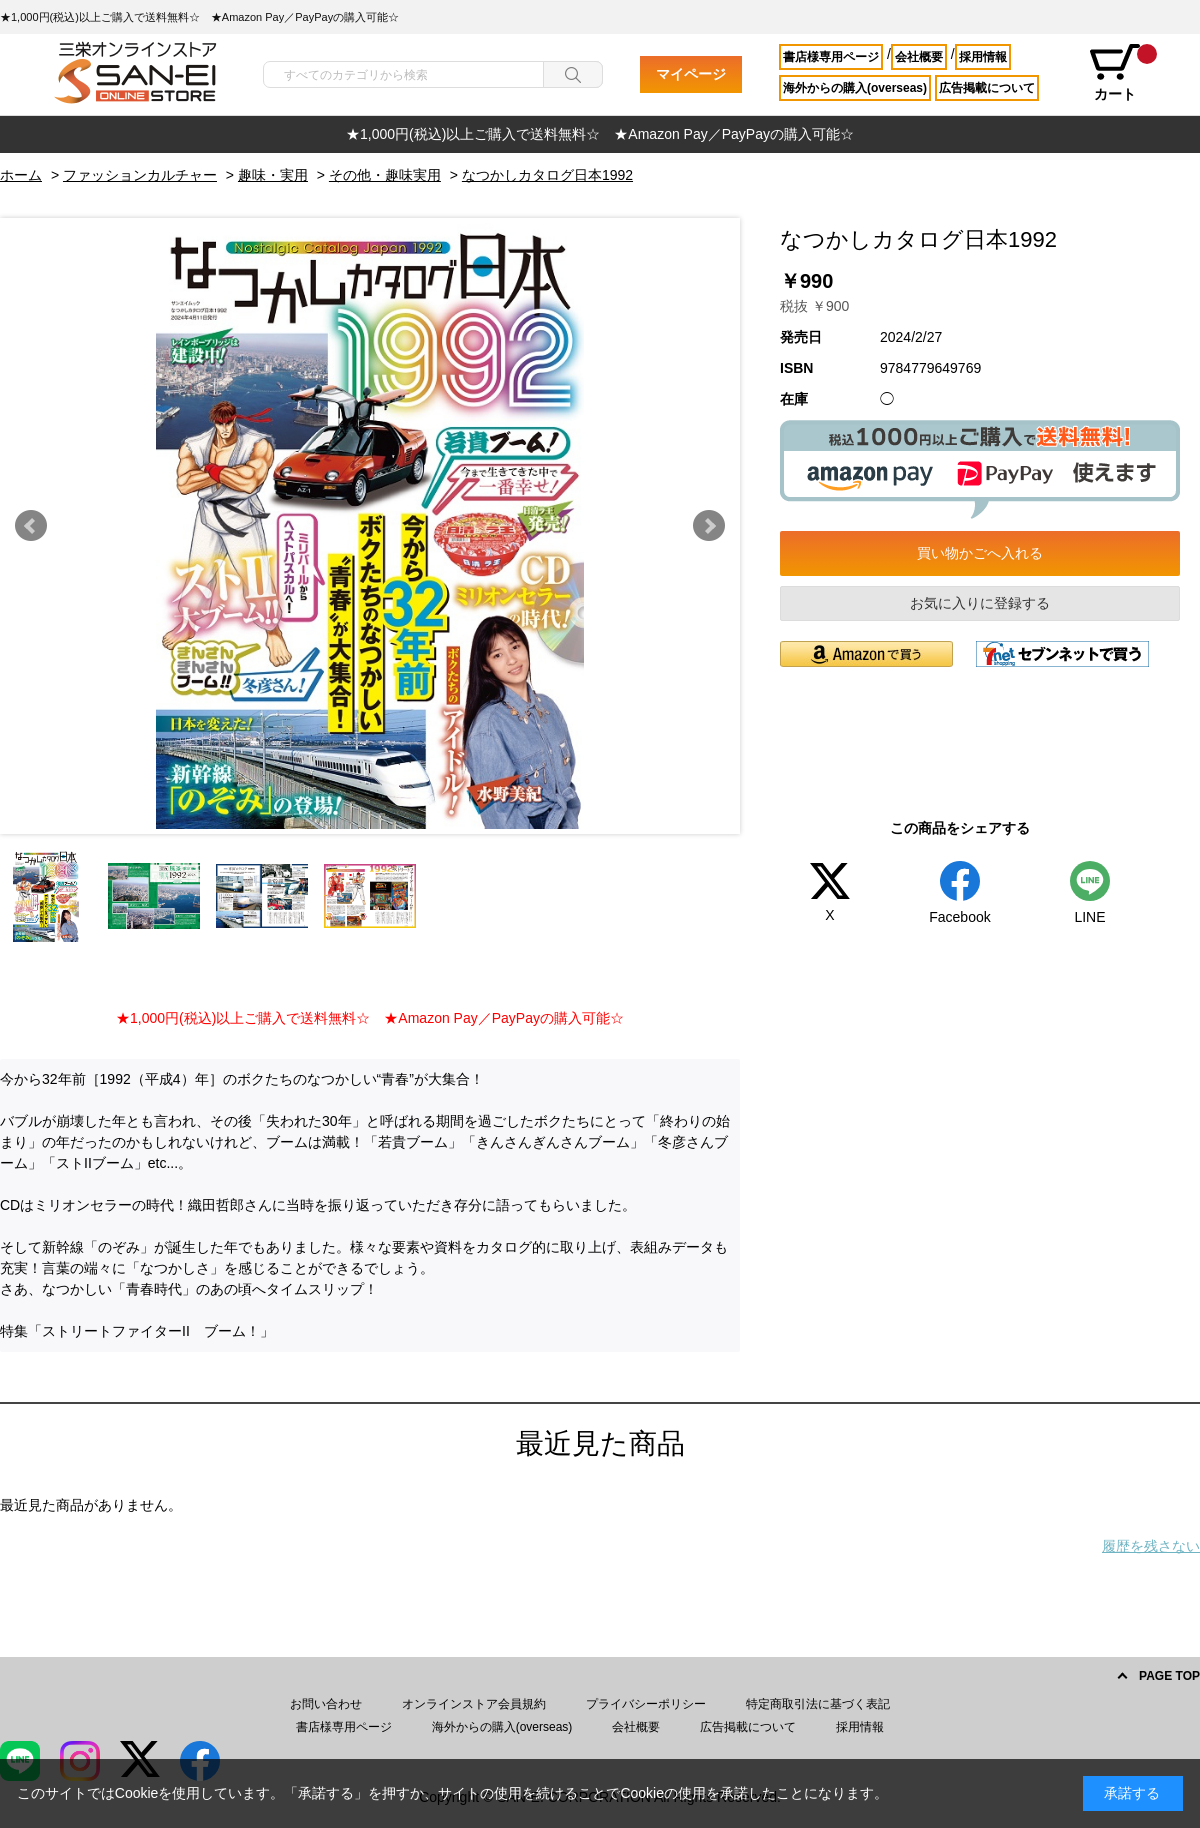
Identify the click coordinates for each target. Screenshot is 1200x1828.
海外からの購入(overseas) (855, 88)
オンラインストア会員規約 (474, 1704)
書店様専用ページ (831, 57)
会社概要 (919, 57)
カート (1122, 73)
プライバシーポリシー (646, 1704)
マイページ (691, 74)
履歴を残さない (1151, 1546)
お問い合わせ (326, 1704)
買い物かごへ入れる (980, 553)
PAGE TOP (1169, 1676)
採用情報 (983, 57)
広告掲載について (987, 88)
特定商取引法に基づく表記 (818, 1704)
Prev (31, 526)
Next (709, 526)
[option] (600, 134)
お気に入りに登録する (980, 603)
